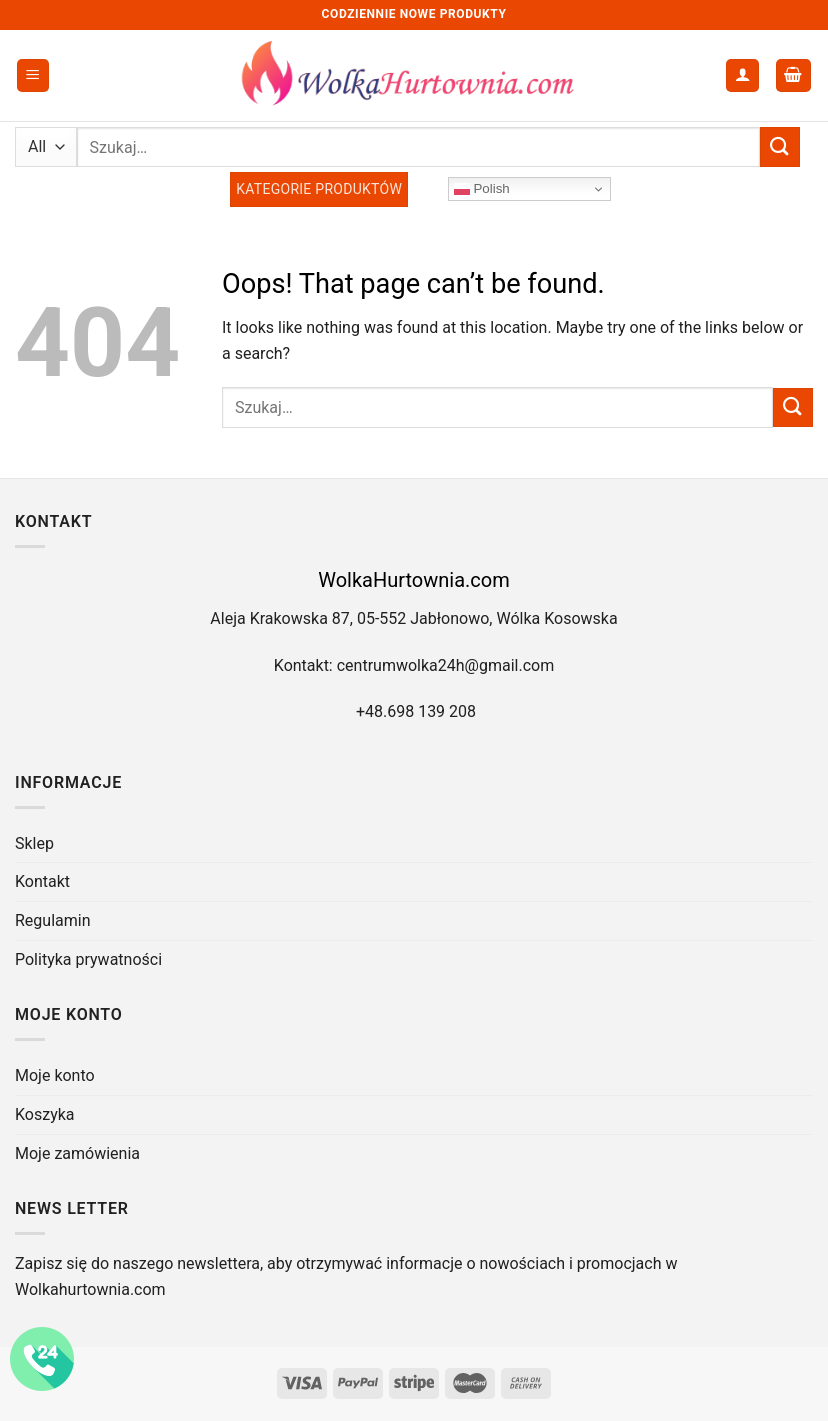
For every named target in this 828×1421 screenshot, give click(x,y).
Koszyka (45, 1114)
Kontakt (42, 881)
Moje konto (55, 1075)
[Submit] (780, 146)
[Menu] (33, 75)
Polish (482, 189)
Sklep (34, 843)
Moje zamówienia (77, 1153)
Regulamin (53, 920)
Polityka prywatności (88, 959)
